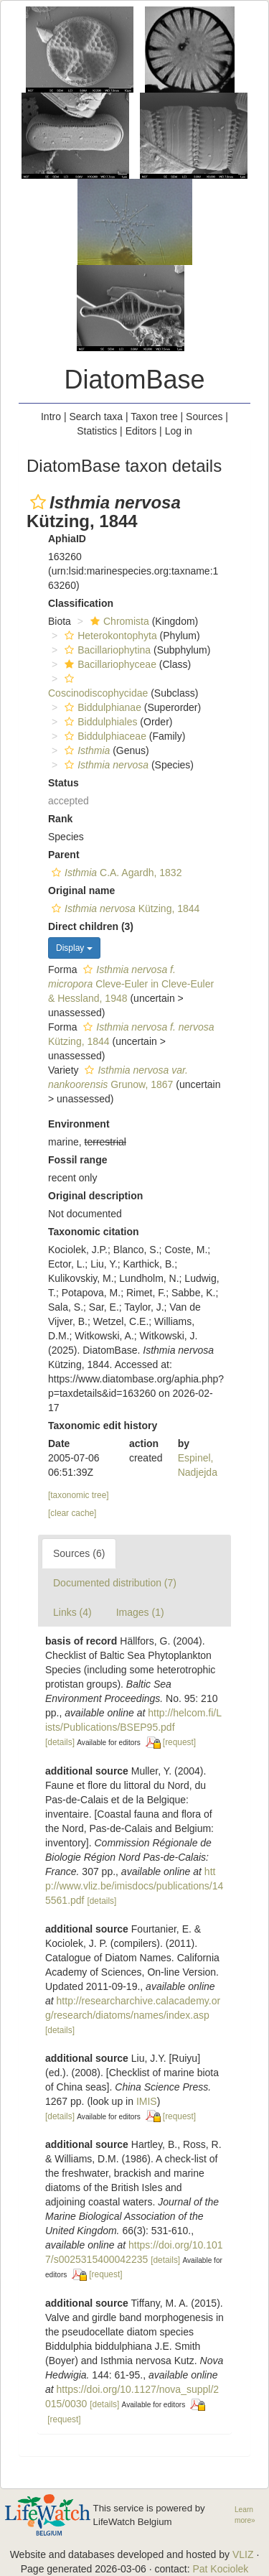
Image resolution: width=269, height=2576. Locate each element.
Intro (51, 416)
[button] (38, 502)
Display (74, 948)
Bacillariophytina (106, 650)
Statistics (97, 431)
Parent (64, 854)
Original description (95, 1195)
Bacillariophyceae (108, 664)
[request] (179, 1742)
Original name (81, 890)
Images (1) (140, 1612)
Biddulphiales (99, 721)
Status (63, 783)
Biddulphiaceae (103, 736)
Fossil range (77, 1160)
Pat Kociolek (220, 2569)
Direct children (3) (90, 926)
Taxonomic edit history (102, 1425)
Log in (178, 431)
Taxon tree (154, 416)
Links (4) (72, 1612)
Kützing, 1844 (123, 908)
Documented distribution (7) (114, 1583)
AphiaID (67, 538)
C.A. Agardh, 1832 (114, 872)
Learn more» (245, 2515)
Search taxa (96, 416)
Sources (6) (79, 1553)
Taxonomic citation (93, 1231)
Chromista (118, 621)
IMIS (146, 2101)
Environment (79, 1124)
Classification (80, 603)
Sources (204, 416)
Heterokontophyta (109, 635)
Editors (141, 431)
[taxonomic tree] (78, 1495)
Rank (60, 818)
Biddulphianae (101, 707)
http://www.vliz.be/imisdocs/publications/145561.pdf (134, 1886)
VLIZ (243, 2554)
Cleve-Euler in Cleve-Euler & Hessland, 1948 (131, 984)
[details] (60, 1742)
